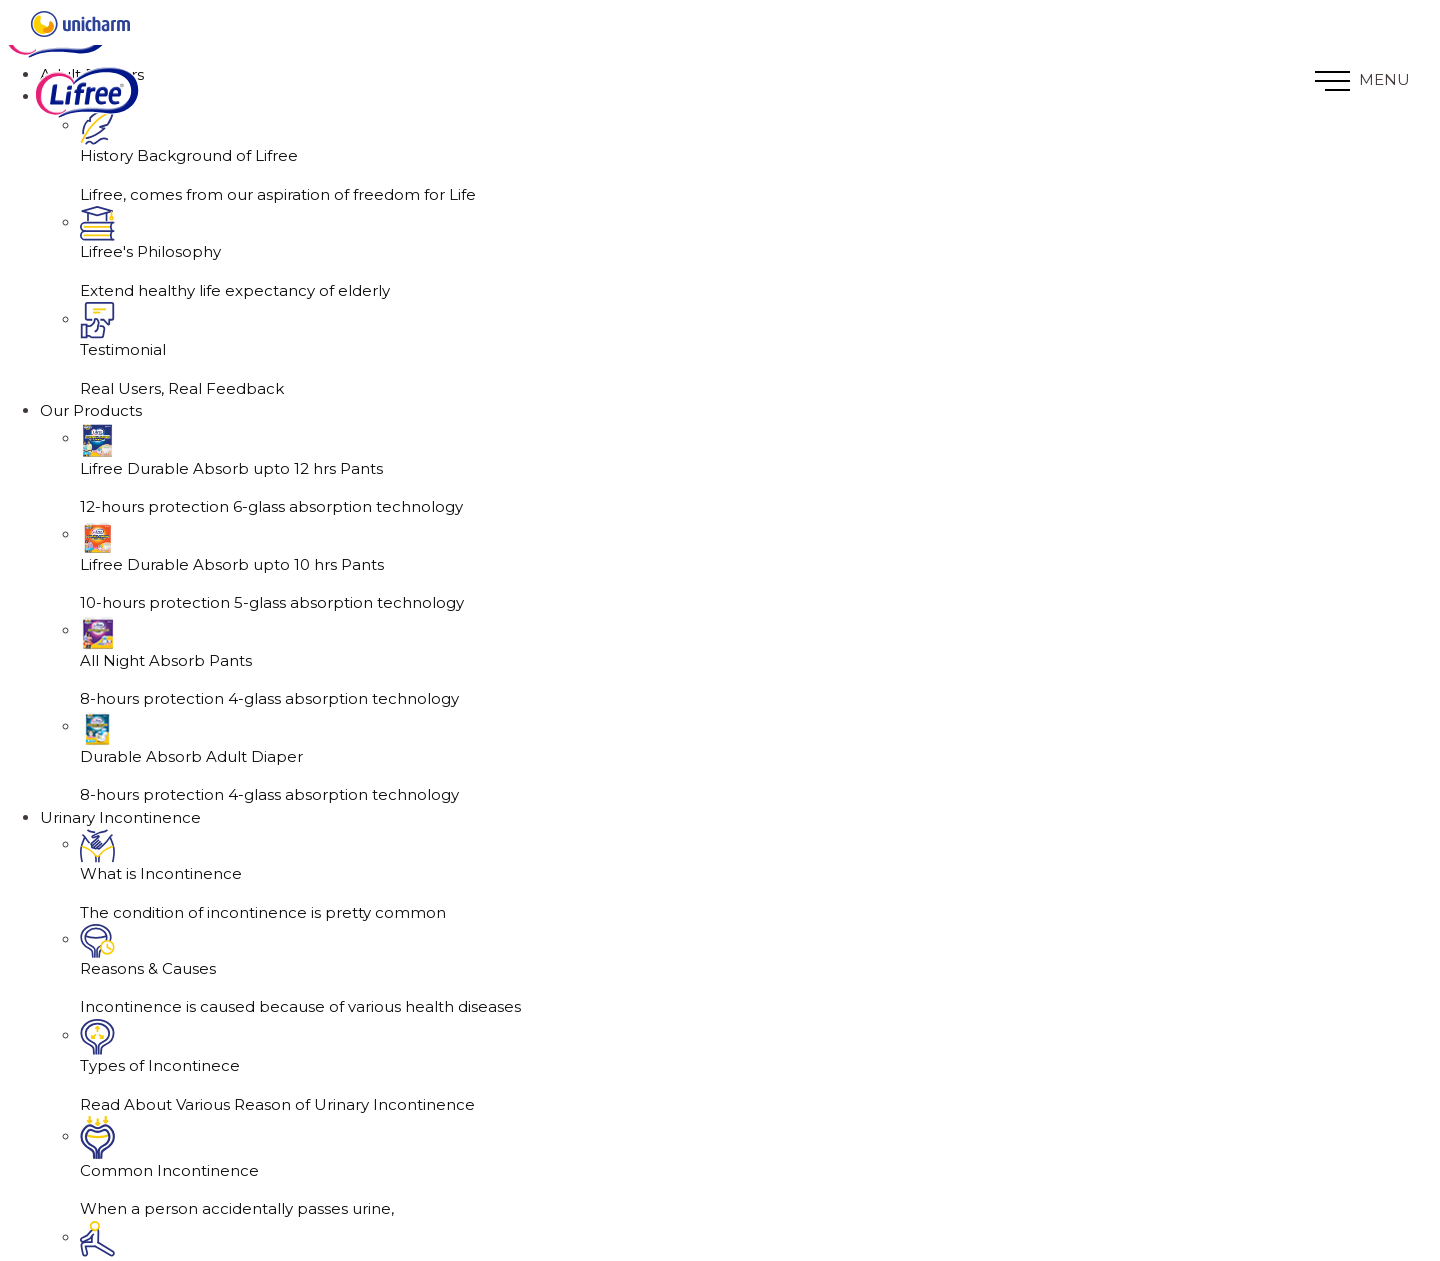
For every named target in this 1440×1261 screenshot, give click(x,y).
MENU (1362, 80)
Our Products (91, 478)
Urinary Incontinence (120, 884)
